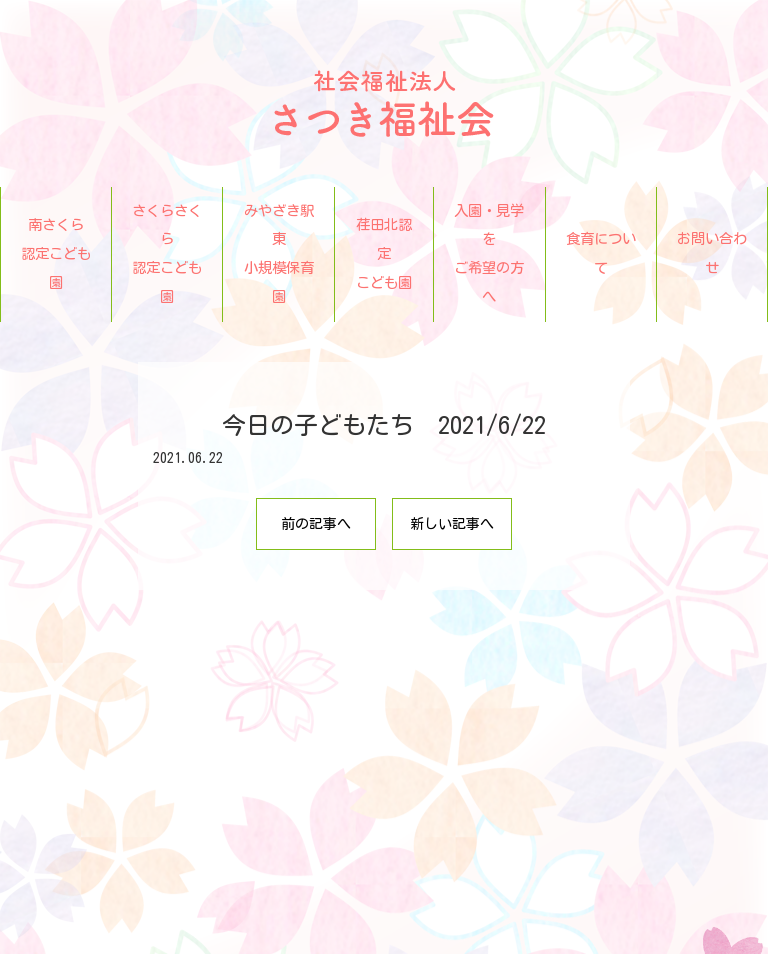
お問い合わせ (712, 253)
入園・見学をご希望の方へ (489, 253)
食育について (601, 253)
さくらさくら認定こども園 (167, 253)
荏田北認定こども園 (384, 253)
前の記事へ (316, 524)
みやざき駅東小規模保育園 (279, 253)
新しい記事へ (452, 524)
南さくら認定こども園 (56, 253)
